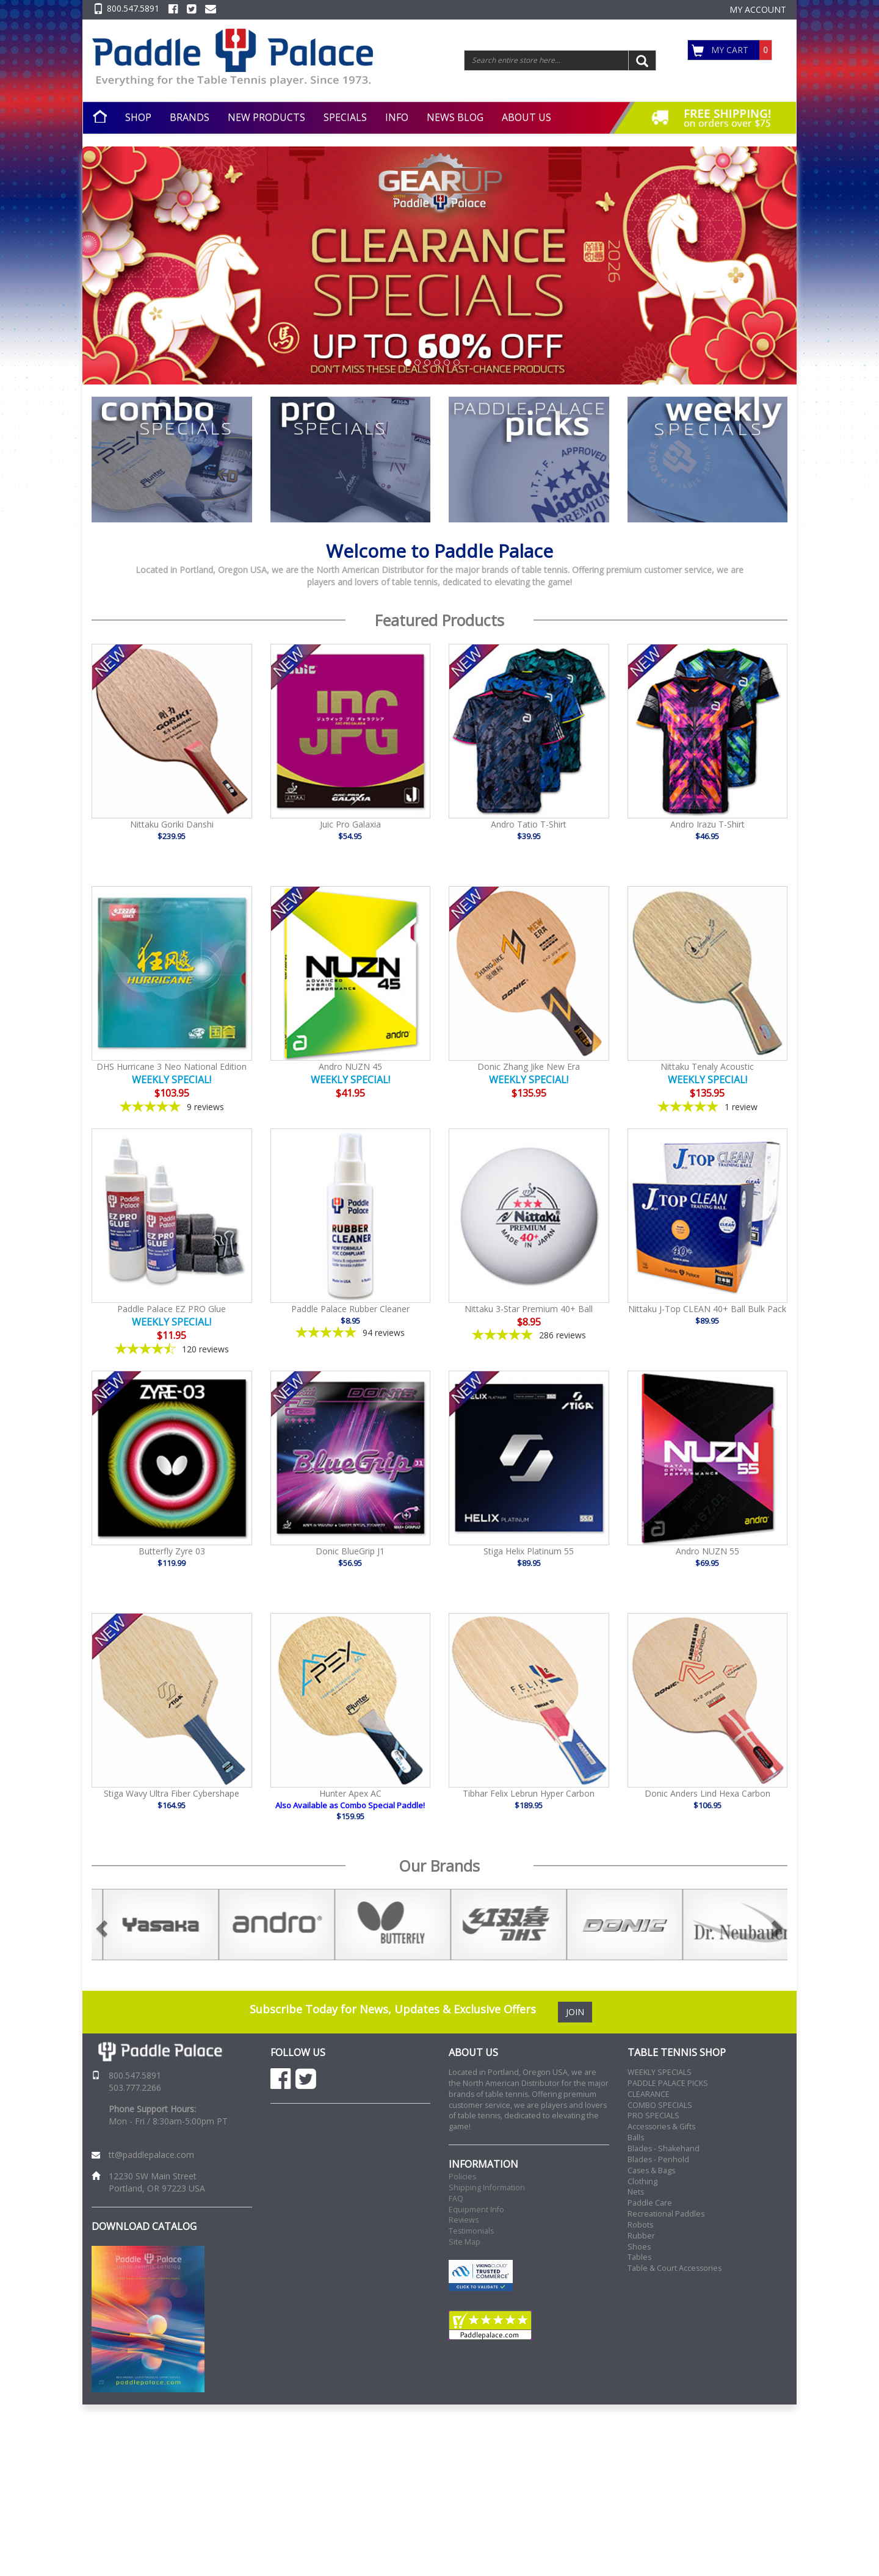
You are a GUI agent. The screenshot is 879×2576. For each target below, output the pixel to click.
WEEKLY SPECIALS (660, 2072)
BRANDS (189, 117)
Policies (462, 2176)
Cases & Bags (651, 2170)
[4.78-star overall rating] (172, 1106)
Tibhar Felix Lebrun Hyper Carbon (529, 1793)
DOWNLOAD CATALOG (144, 2226)
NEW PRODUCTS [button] (266, 117)
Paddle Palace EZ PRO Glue (171, 1309)
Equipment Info (476, 2209)
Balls (636, 2137)
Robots (640, 2225)
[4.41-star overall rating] (172, 1349)
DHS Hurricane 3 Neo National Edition (171, 1066)
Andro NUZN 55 (707, 1551)
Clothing (642, 2181)
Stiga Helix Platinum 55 (528, 1551)
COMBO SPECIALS (660, 2105)
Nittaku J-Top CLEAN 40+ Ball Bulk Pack (707, 1309)
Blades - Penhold (658, 2159)
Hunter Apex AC (350, 1793)
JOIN (575, 2012)
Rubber (641, 2236)
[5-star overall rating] (708, 1106)
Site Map (464, 2242)
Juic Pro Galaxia (350, 824)
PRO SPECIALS (653, 2115)
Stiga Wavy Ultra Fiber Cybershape (171, 1793)
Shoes (639, 2247)
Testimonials (471, 2231)
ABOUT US (526, 117)
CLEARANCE (649, 2094)
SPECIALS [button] (345, 117)
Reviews (464, 2220)
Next (796, 1925)
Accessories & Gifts (661, 2126)
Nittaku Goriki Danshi (172, 824)
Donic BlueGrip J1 (350, 1551)
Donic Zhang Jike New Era (528, 1066)
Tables (639, 2257)
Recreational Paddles (666, 2214)
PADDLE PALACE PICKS (668, 2083)
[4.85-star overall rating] (350, 1332)
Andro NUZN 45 (350, 1066)
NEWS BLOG (455, 117)
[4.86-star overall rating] (529, 1335)
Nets (636, 2192)
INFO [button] (396, 117)
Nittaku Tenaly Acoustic (707, 1066)
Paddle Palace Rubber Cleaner (350, 1309)
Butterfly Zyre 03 (172, 1551)
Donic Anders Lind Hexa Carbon (707, 1793)
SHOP (138, 117)
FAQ (456, 2198)
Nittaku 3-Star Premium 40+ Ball (529, 1309)
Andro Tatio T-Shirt (528, 824)
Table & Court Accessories (675, 2268)
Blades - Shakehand (664, 2148)
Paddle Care (650, 2203)
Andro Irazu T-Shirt (707, 824)
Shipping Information (487, 2187)
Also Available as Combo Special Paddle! (350, 1805)
